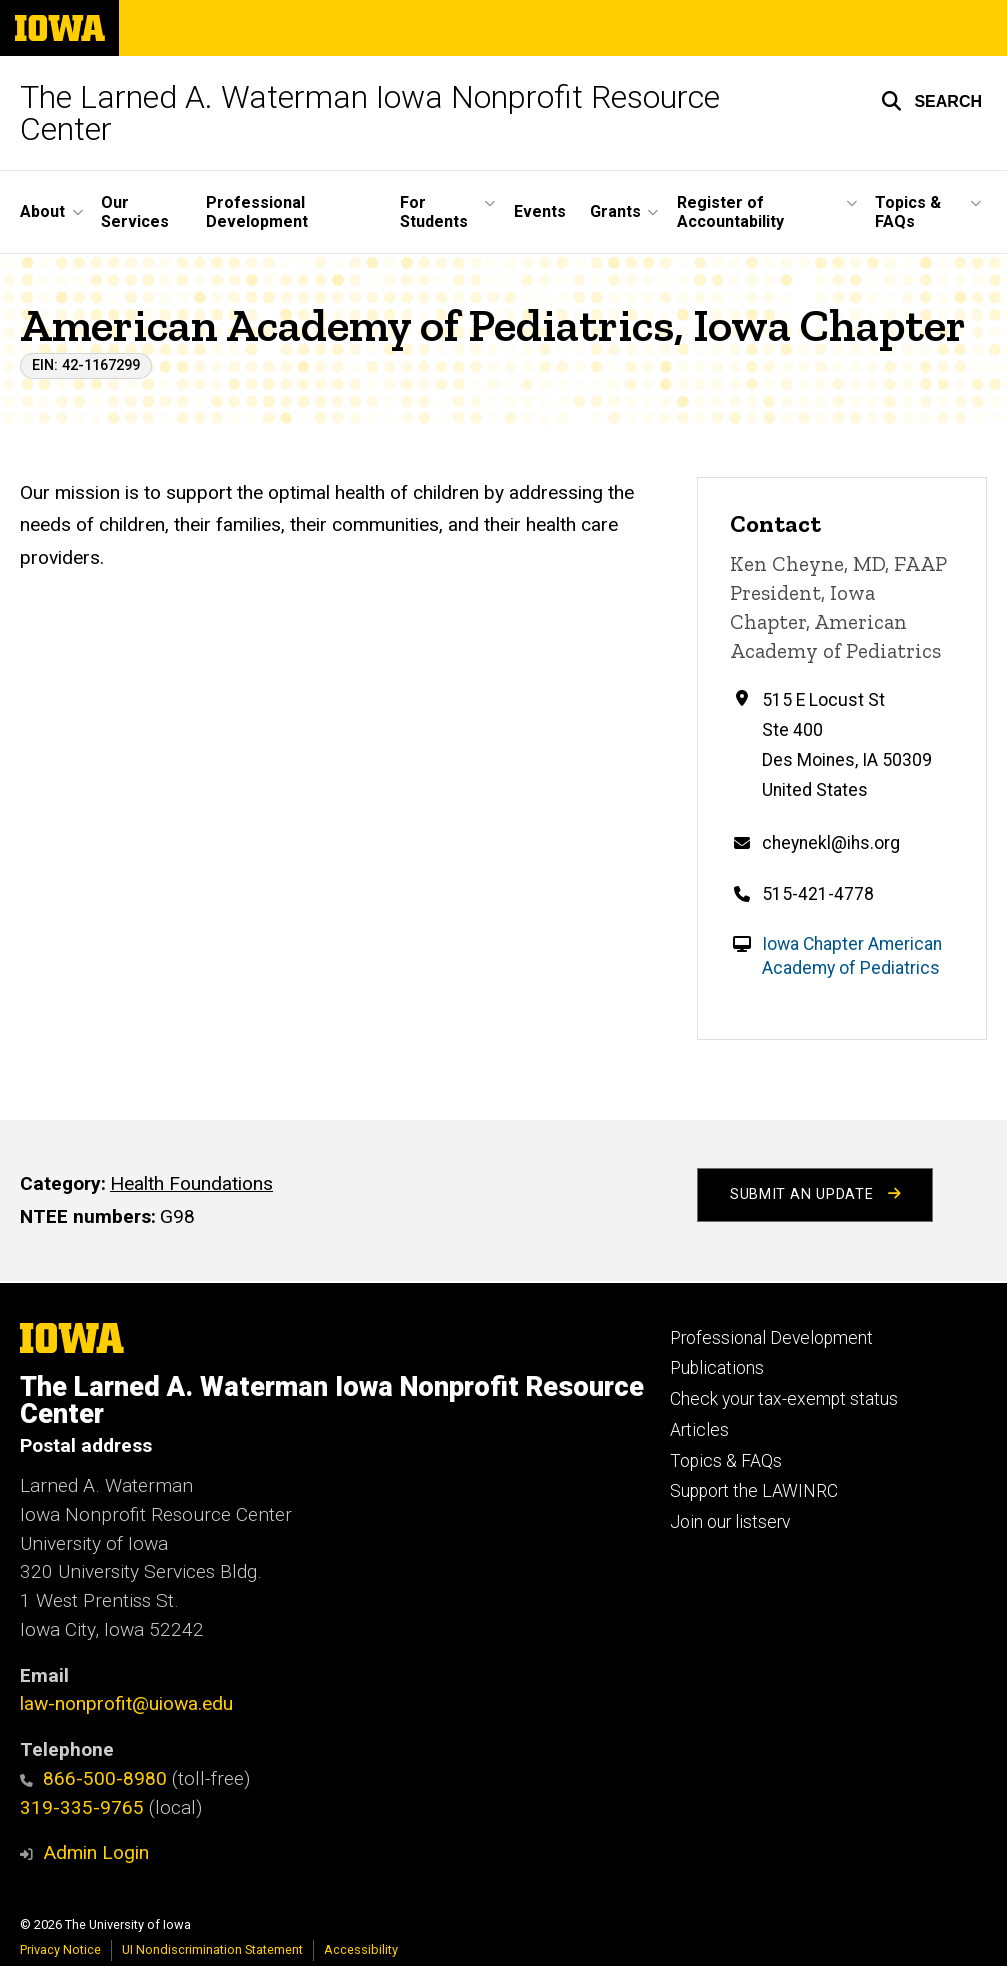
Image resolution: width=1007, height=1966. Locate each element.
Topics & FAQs (726, 1461)
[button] (931, 101)
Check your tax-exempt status (784, 1399)
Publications (717, 1368)
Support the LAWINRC (754, 1491)
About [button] (42, 211)
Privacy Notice (60, 1949)
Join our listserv (730, 1522)
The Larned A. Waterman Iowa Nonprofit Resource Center (370, 113)
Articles (699, 1430)
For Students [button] (434, 212)
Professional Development (257, 212)
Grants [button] (615, 211)
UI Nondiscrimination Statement (212, 1949)
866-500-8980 (93, 1778)
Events (540, 211)
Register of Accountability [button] (730, 212)
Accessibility (361, 1949)
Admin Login (96, 1852)
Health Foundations (191, 1183)
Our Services (135, 212)
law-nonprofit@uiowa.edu (126, 1703)
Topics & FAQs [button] (908, 212)
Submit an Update (815, 1194)
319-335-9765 (82, 1807)
